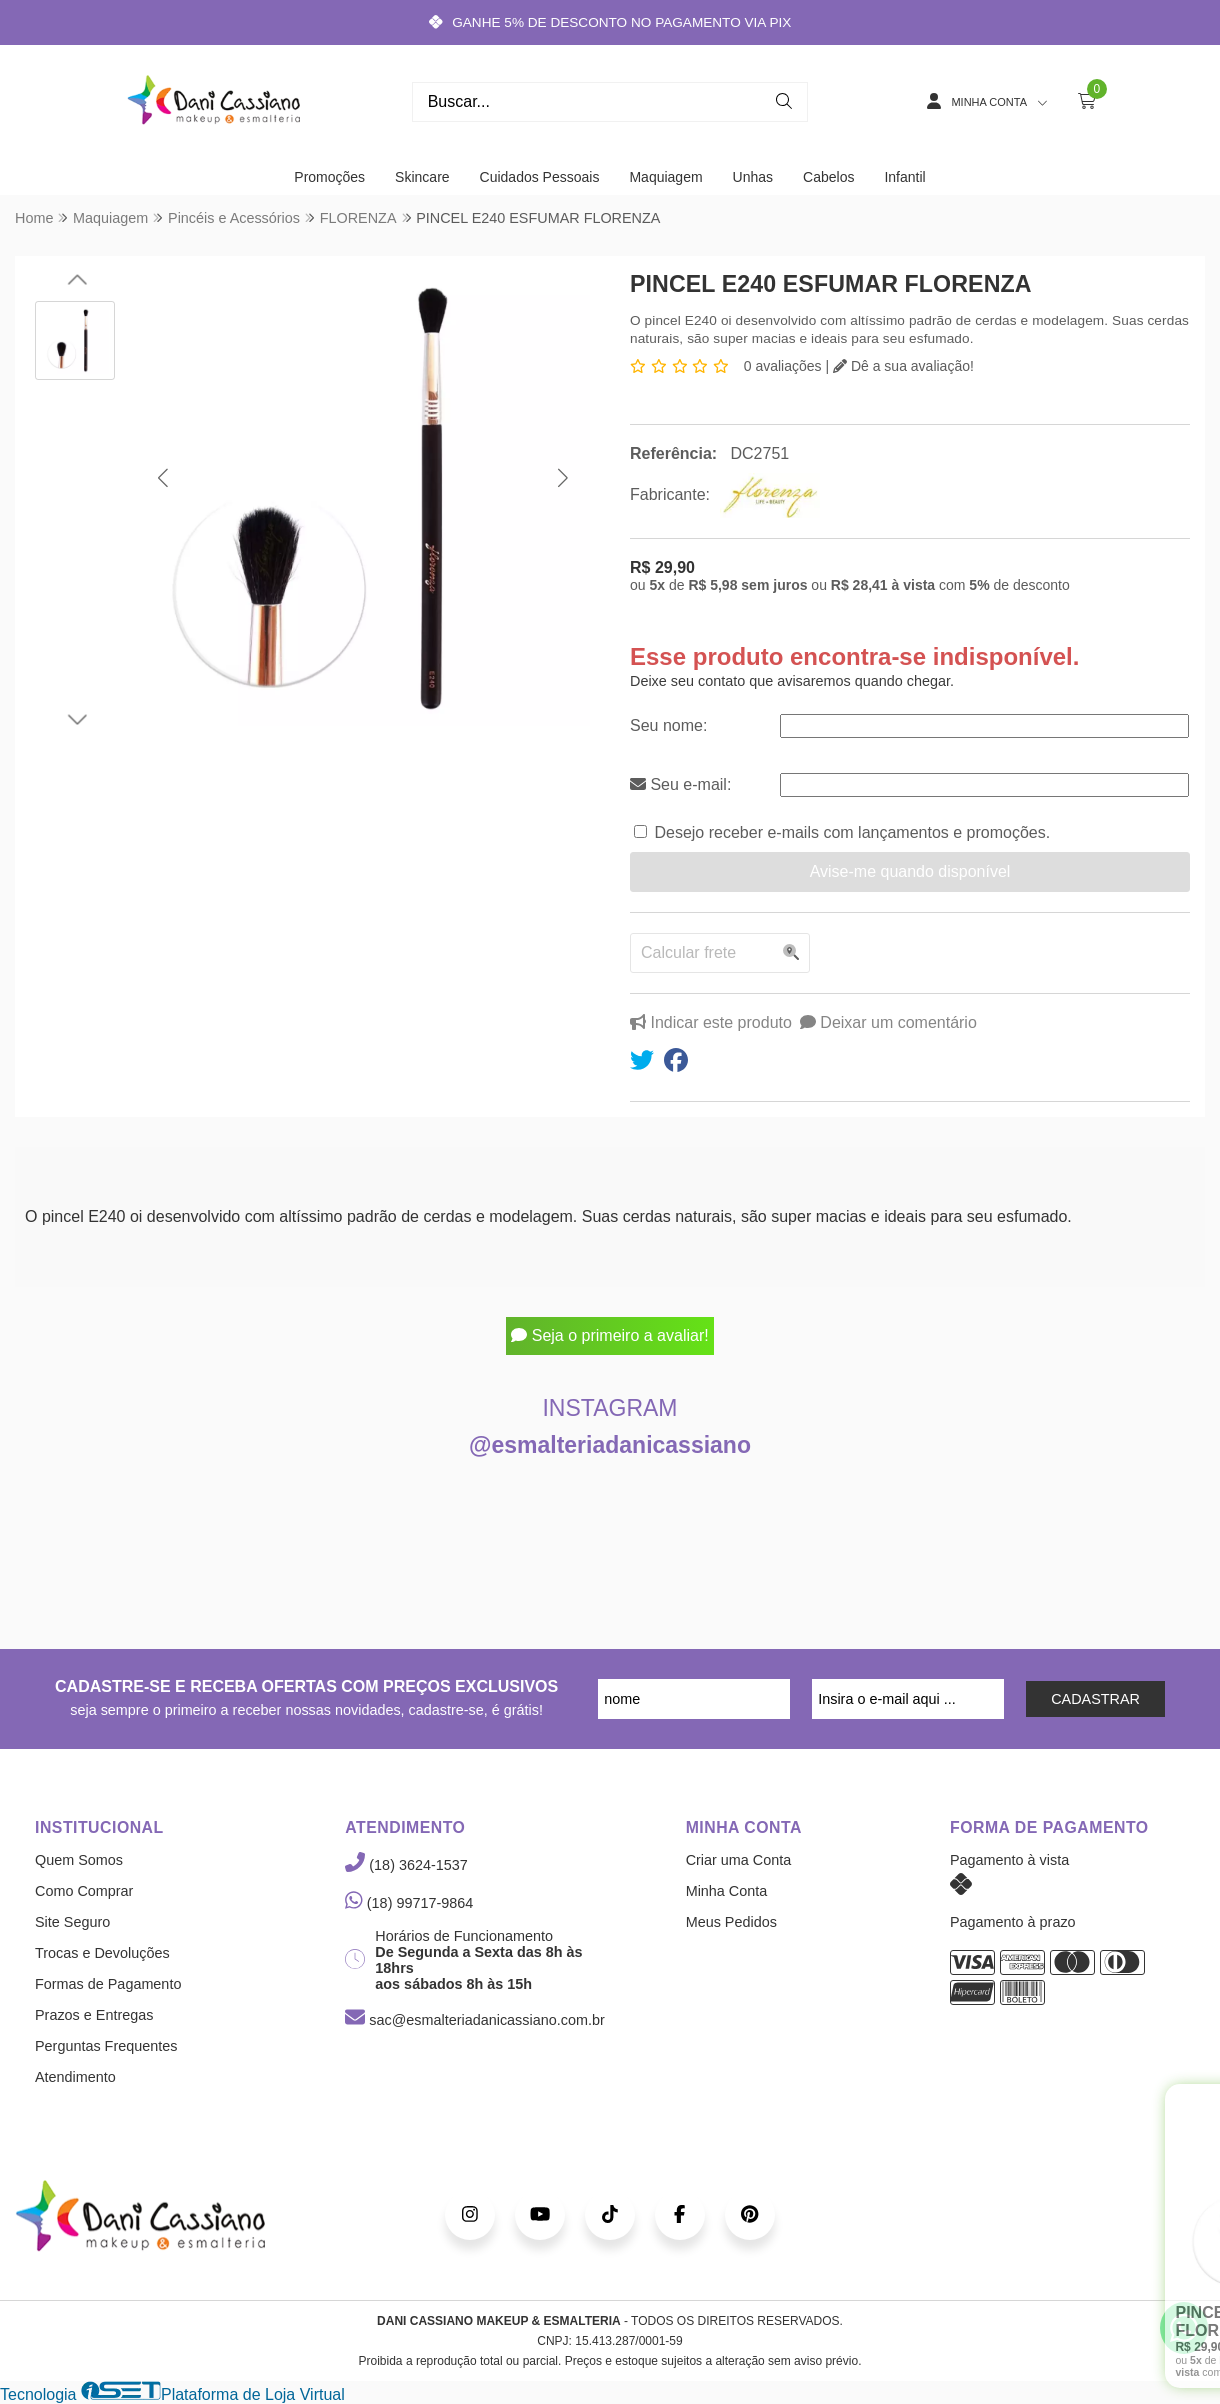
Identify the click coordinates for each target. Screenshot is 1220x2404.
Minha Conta (727, 1891)
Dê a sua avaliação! (903, 366)
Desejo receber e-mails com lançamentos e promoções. (852, 832)
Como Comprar (84, 1891)
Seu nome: (668, 725)
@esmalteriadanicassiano (610, 1445)
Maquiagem (665, 177)
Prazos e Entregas (94, 2015)
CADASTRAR (1095, 1699)
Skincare (422, 177)
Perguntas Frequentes (106, 2046)
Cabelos (828, 177)
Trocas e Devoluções (102, 1953)
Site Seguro (72, 1922)
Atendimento (75, 2077)
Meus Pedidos (731, 1922)
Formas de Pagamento (108, 1984)
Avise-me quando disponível (910, 871)
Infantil (904, 177)
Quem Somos (79, 1860)
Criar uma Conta (739, 1860)
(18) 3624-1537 (406, 1865)
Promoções (329, 177)
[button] (162, 477)
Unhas (753, 177)
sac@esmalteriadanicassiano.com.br (474, 2020)
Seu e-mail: (680, 784)
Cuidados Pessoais (540, 177)
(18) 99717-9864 (409, 1903)
